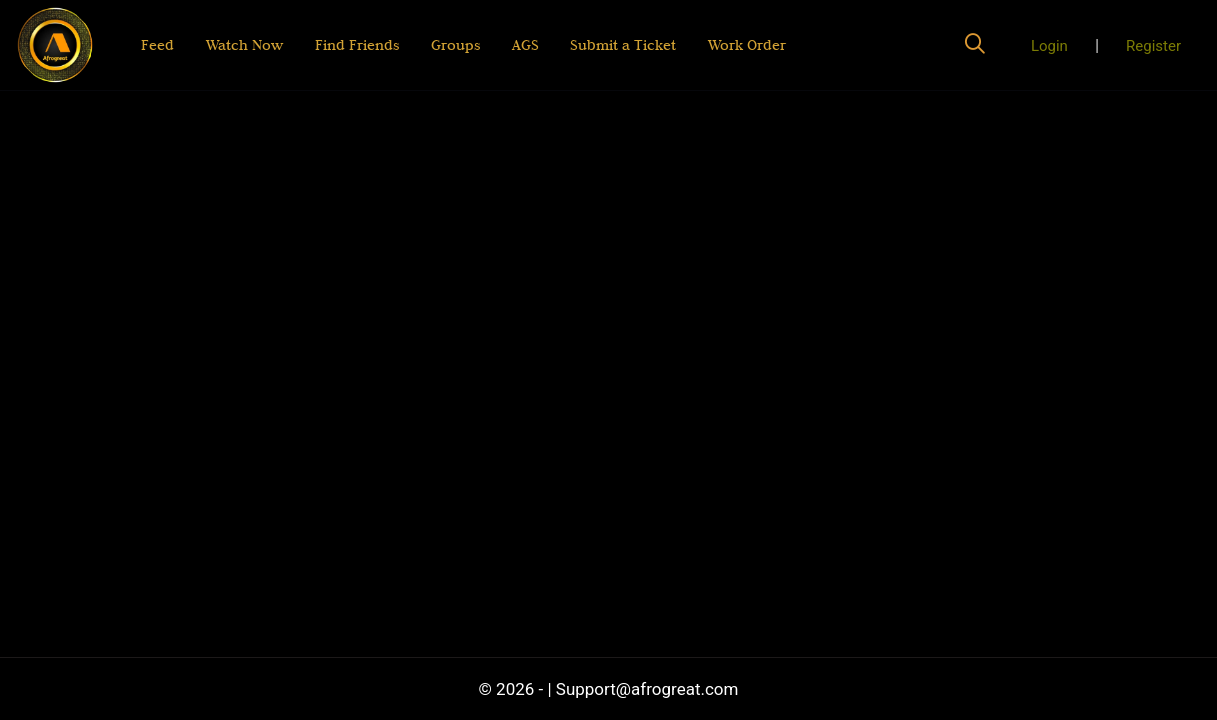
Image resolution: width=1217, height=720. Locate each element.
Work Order (747, 45)
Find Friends (357, 45)
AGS (524, 45)
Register (1153, 46)
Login (1049, 46)
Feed (157, 45)
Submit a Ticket (623, 45)
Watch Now (244, 45)
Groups (455, 45)
